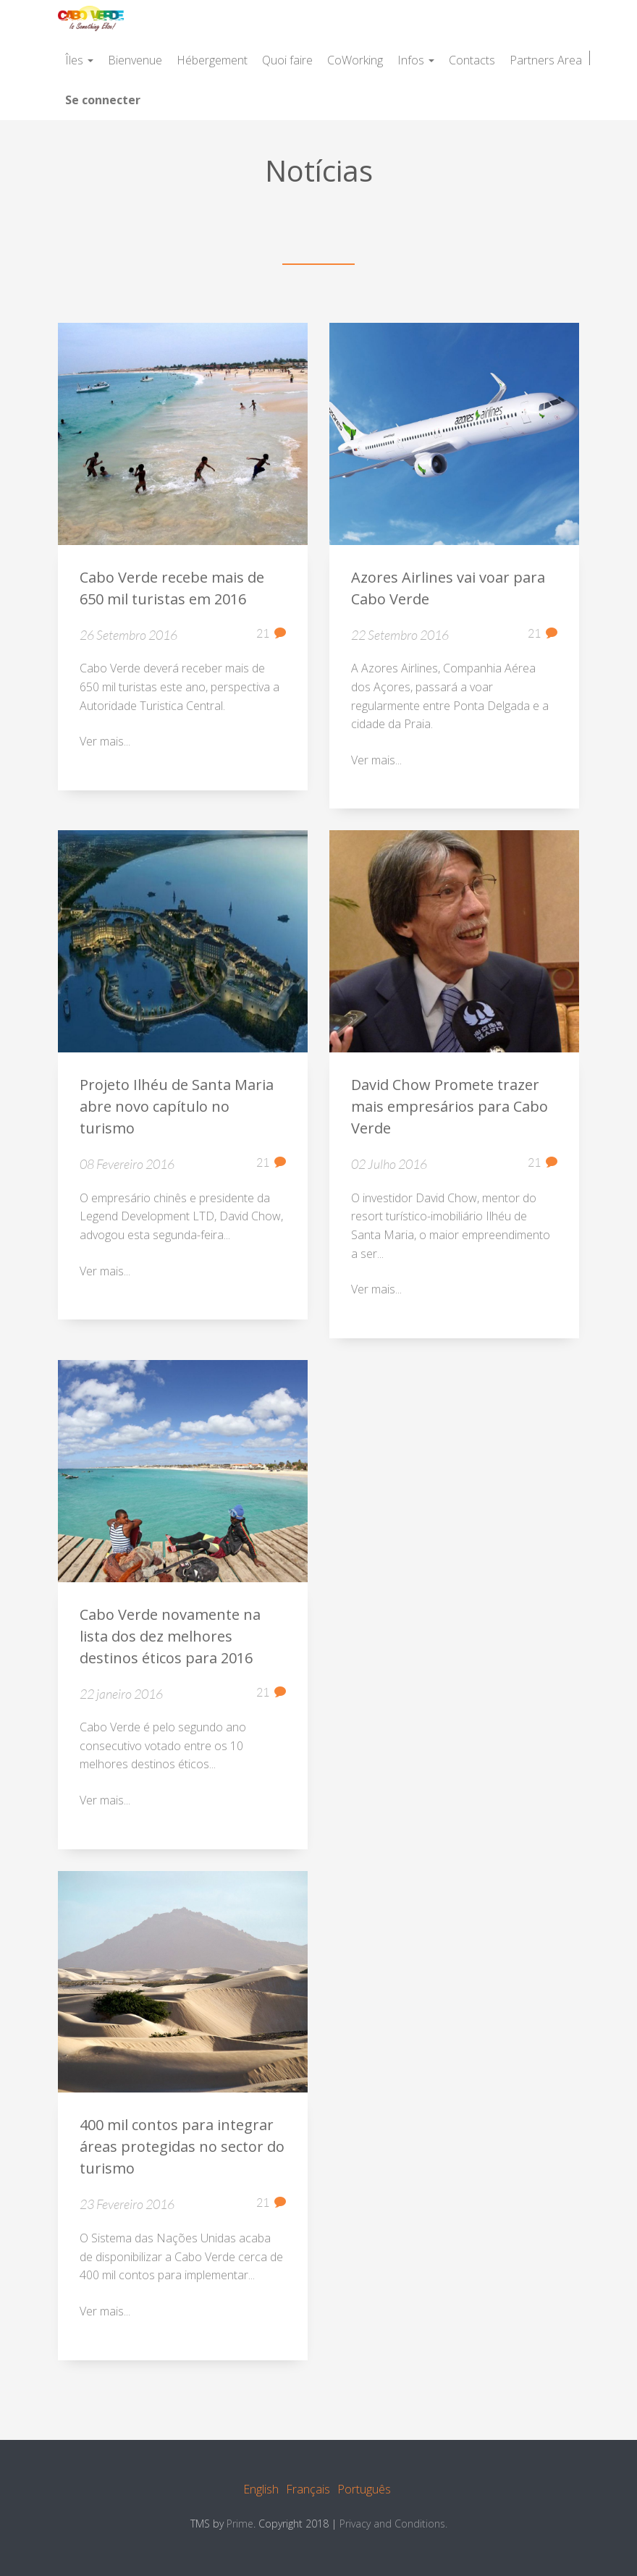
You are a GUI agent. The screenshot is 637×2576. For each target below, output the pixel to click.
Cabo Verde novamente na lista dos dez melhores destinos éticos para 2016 (170, 1636)
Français (308, 2489)
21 (271, 634)
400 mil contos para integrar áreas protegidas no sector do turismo (182, 2147)
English (261, 2489)
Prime (240, 2523)
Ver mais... (105, 743)
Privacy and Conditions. (393, 2523)
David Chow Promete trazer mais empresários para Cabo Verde (449, 1107)
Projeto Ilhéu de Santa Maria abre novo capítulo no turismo (177, 1107)
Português (364, 2489)
